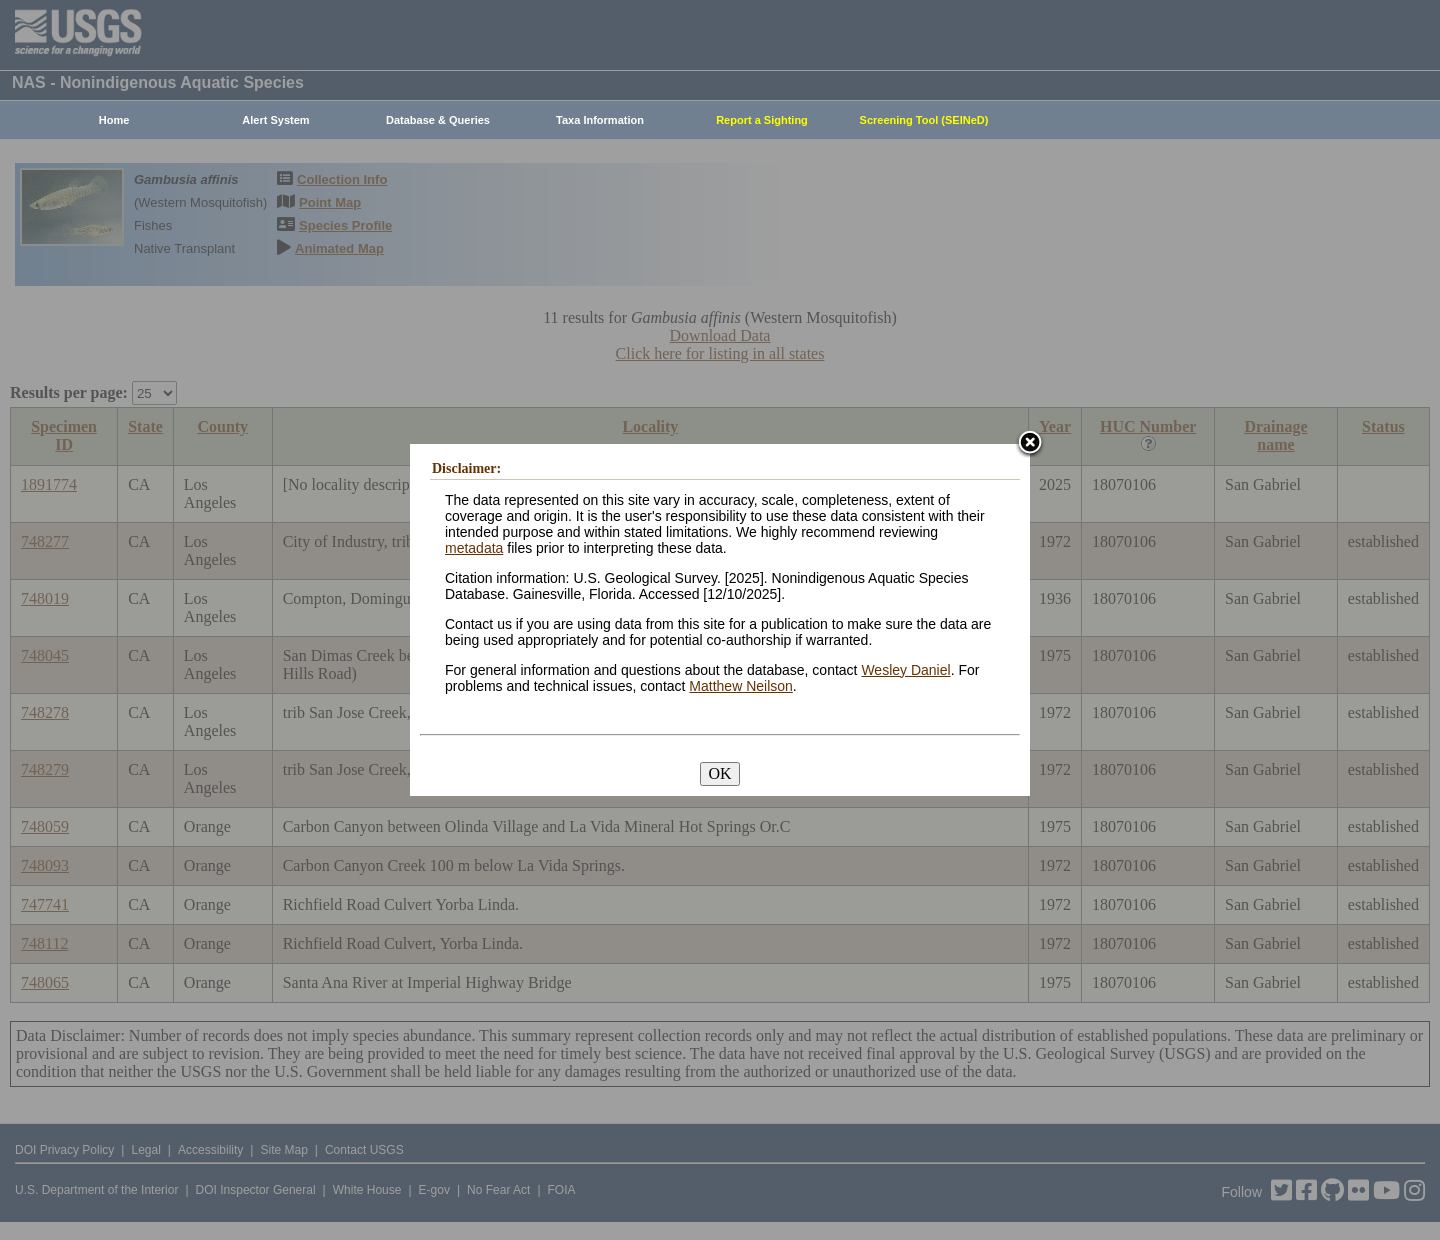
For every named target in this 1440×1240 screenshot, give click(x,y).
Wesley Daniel (905, 670)
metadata (474, 548)
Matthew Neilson (741, 686)
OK (719, 773)
